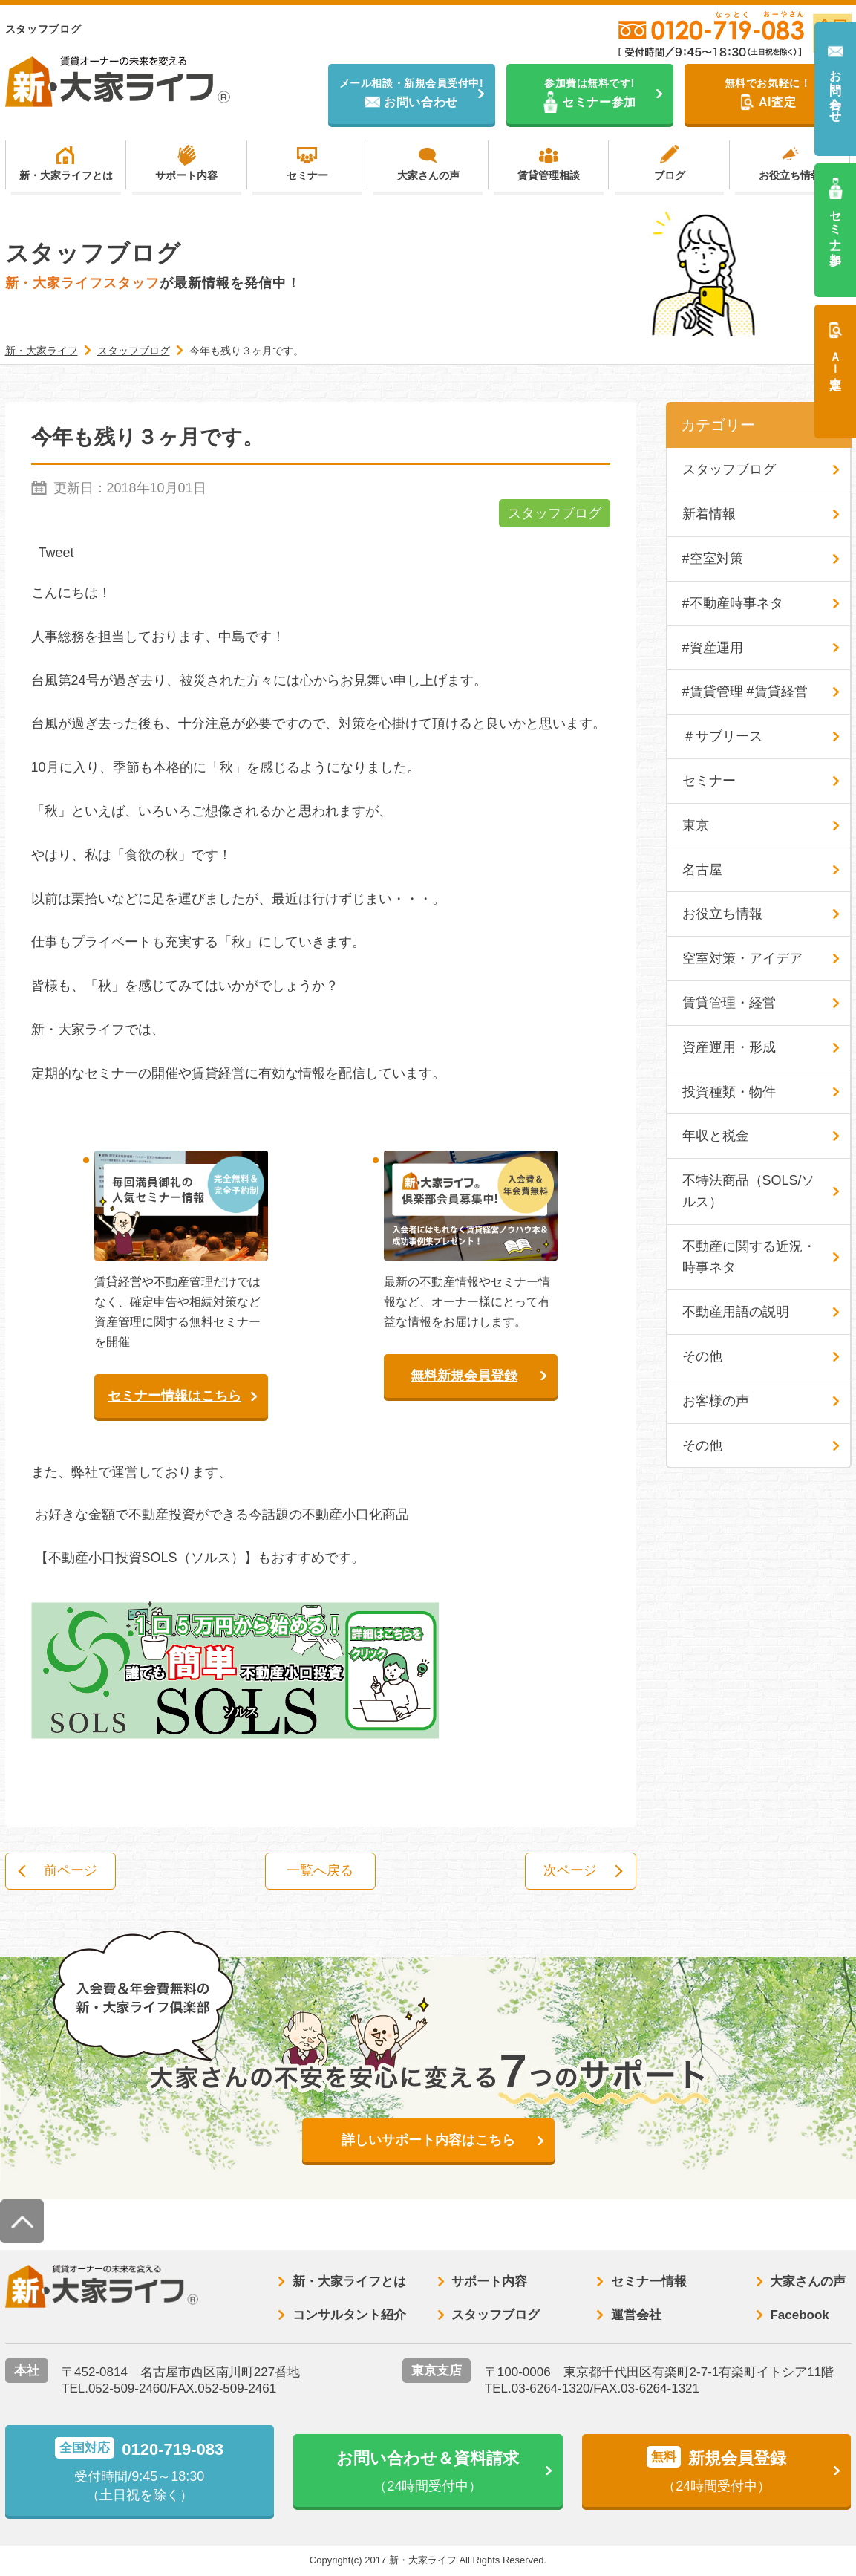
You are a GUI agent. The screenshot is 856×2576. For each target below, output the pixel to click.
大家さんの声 (428, 175)
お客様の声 (715, 1400)
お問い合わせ (835, 89)
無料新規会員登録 (464, 1375)
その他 (702, 1356)
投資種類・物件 (729, 1091)
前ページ (70, 1871)
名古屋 (702, 869)
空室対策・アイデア (742, 958)
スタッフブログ (554, 513)
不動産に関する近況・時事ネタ (749, 1257)
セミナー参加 (835, 224)
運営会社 (636, 2315)
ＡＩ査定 (835, 356)
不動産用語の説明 (735, 1311)
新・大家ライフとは (66, 175)
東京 (695, 825)
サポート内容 (186, 175)
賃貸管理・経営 (729, 1002)
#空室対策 (712, 558)
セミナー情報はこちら (174, 1395)
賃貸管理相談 (548, 175)
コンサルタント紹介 (349, 2315)
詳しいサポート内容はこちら (428, 2140)
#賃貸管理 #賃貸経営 (745, 691)
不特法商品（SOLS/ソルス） (748, 1191)
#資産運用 (712, 647)
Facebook (799, 2315)
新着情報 (709, 514)
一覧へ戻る (320, 1871)
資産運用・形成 (729, 1047)
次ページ (570, 1871)
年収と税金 (715, 1135)
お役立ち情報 (790, 175)
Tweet (56, 552)
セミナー (307, 175)
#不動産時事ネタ (732, 603)
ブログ (669, 175)
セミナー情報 (649, 2281)
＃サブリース (722, 736)
